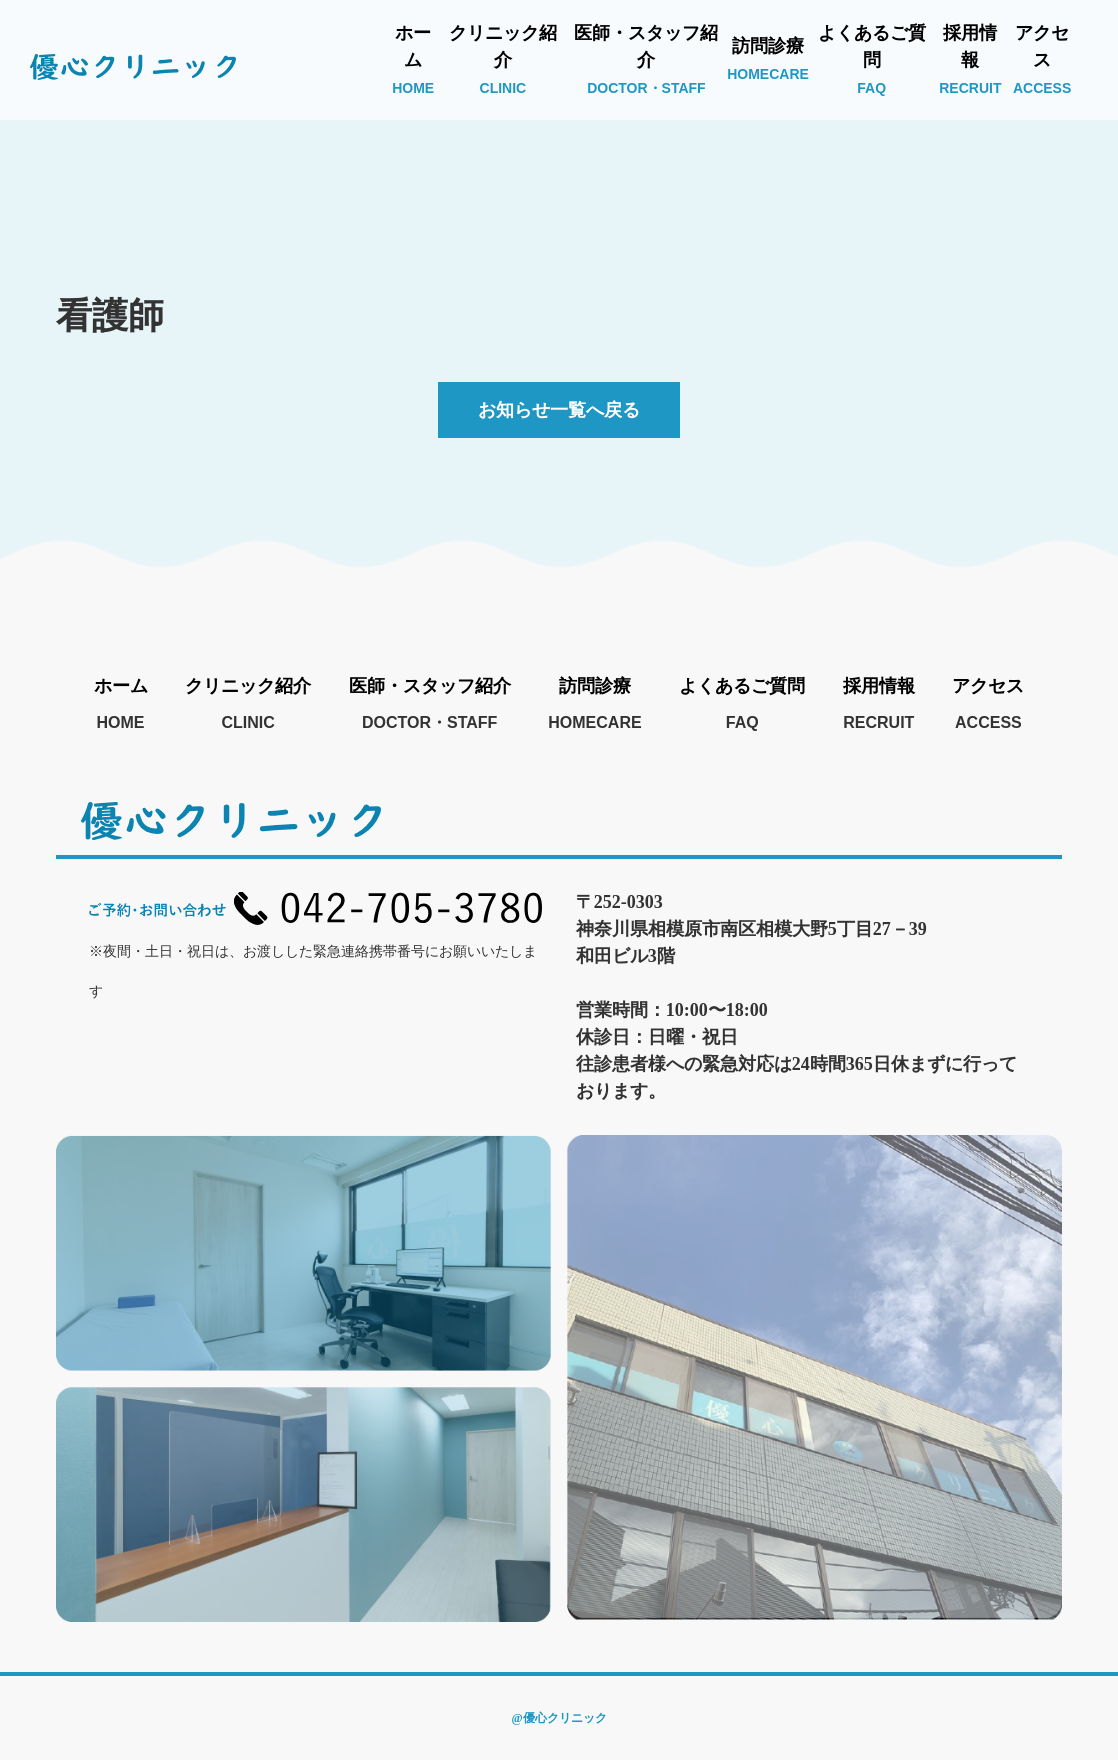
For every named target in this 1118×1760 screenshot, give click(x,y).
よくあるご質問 (872, 59)
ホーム (413, 59)
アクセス (1042, 59)
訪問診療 (768, 59)
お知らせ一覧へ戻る (559, 410)
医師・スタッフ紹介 (646, 59)
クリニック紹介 (503, 59)
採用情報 (970, 59)
